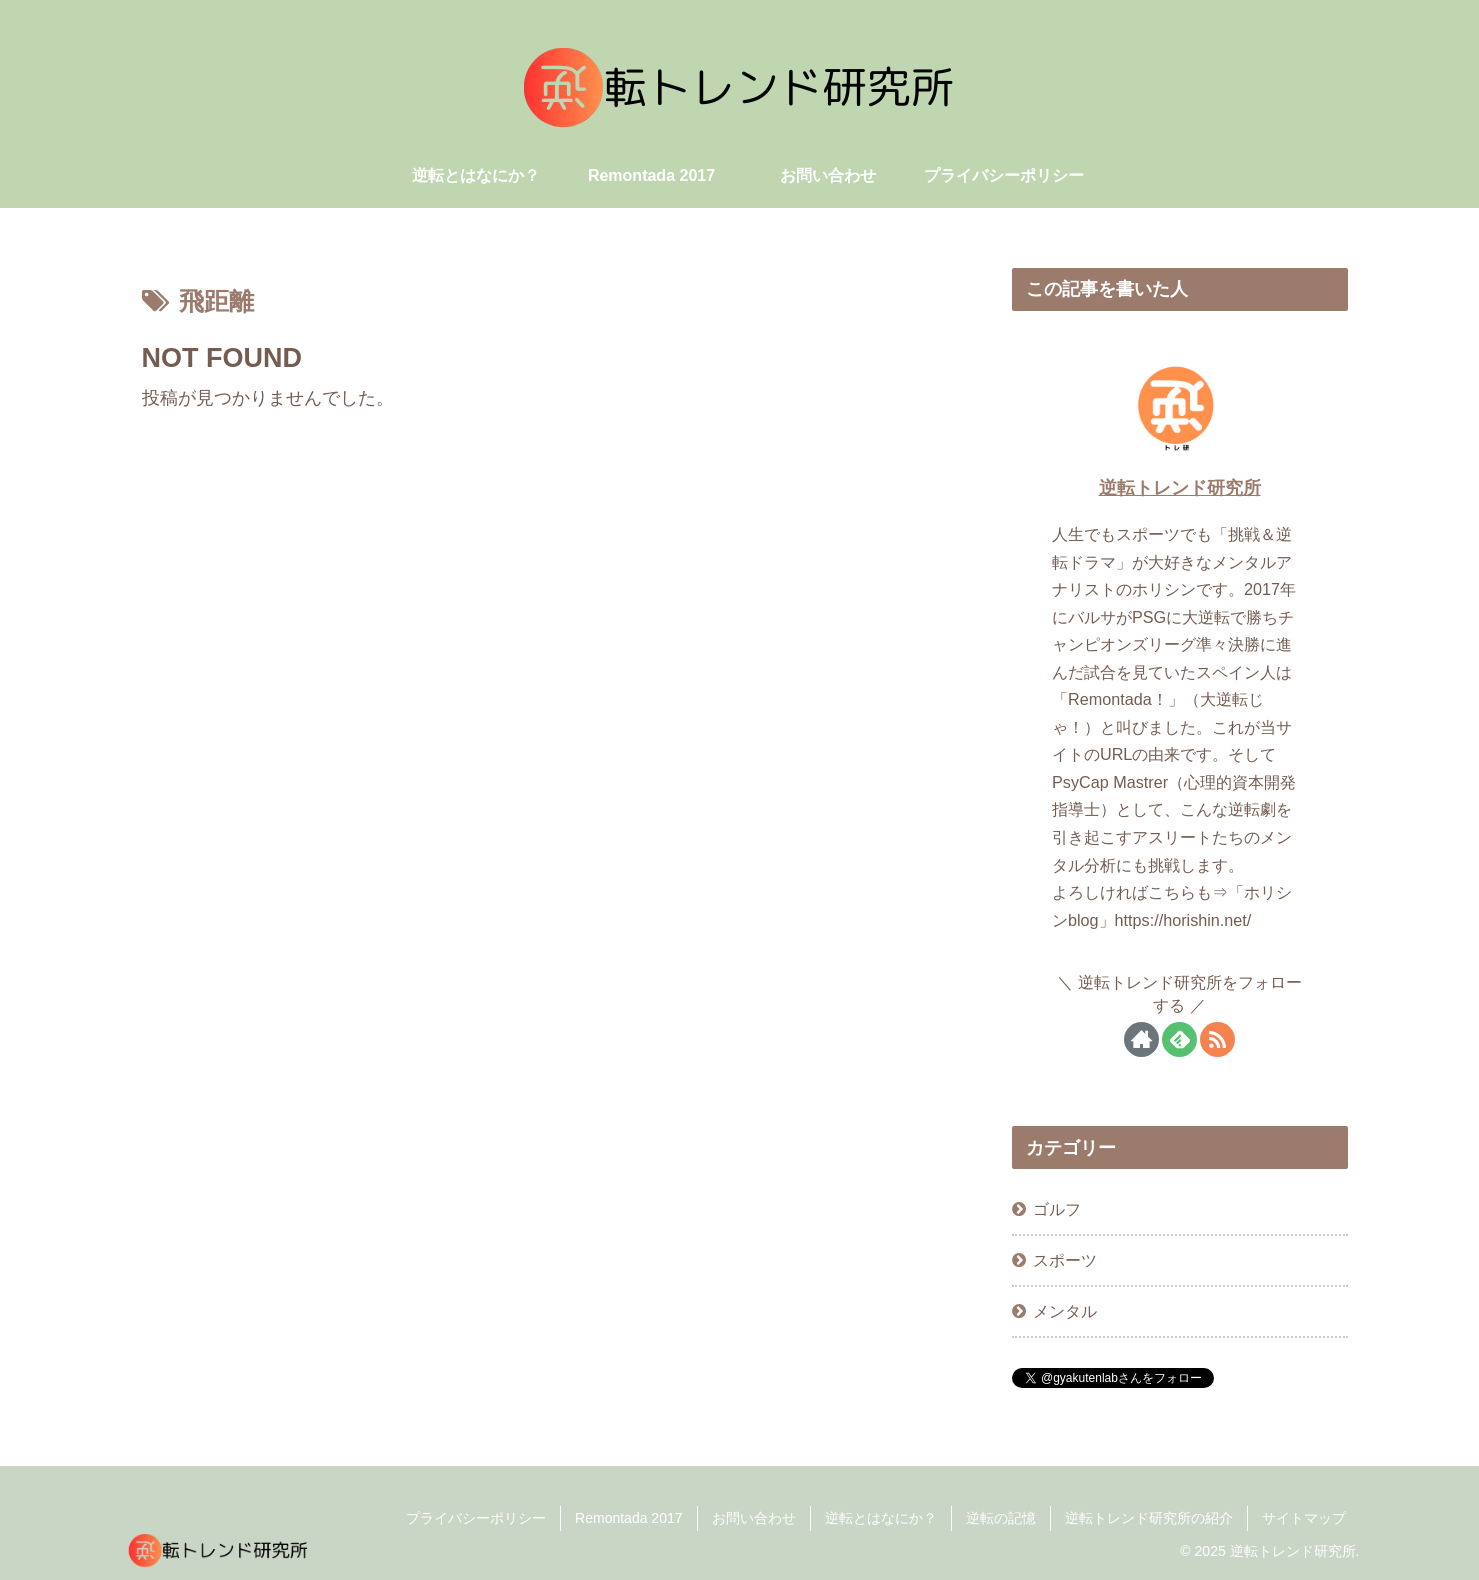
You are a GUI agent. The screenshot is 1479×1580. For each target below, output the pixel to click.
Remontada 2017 (628, 1518)
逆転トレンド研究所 (1180, 488)
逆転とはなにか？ (881, 1518)
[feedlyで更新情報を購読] (1179, 1039)
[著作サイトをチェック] (1141, 1039)
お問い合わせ (754, 1518)
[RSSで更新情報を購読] (1217, 1039)
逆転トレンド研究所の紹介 (1149, 1518)
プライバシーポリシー (476, 1518)
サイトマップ (1304, 1518)
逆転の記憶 (1001, 1518)
